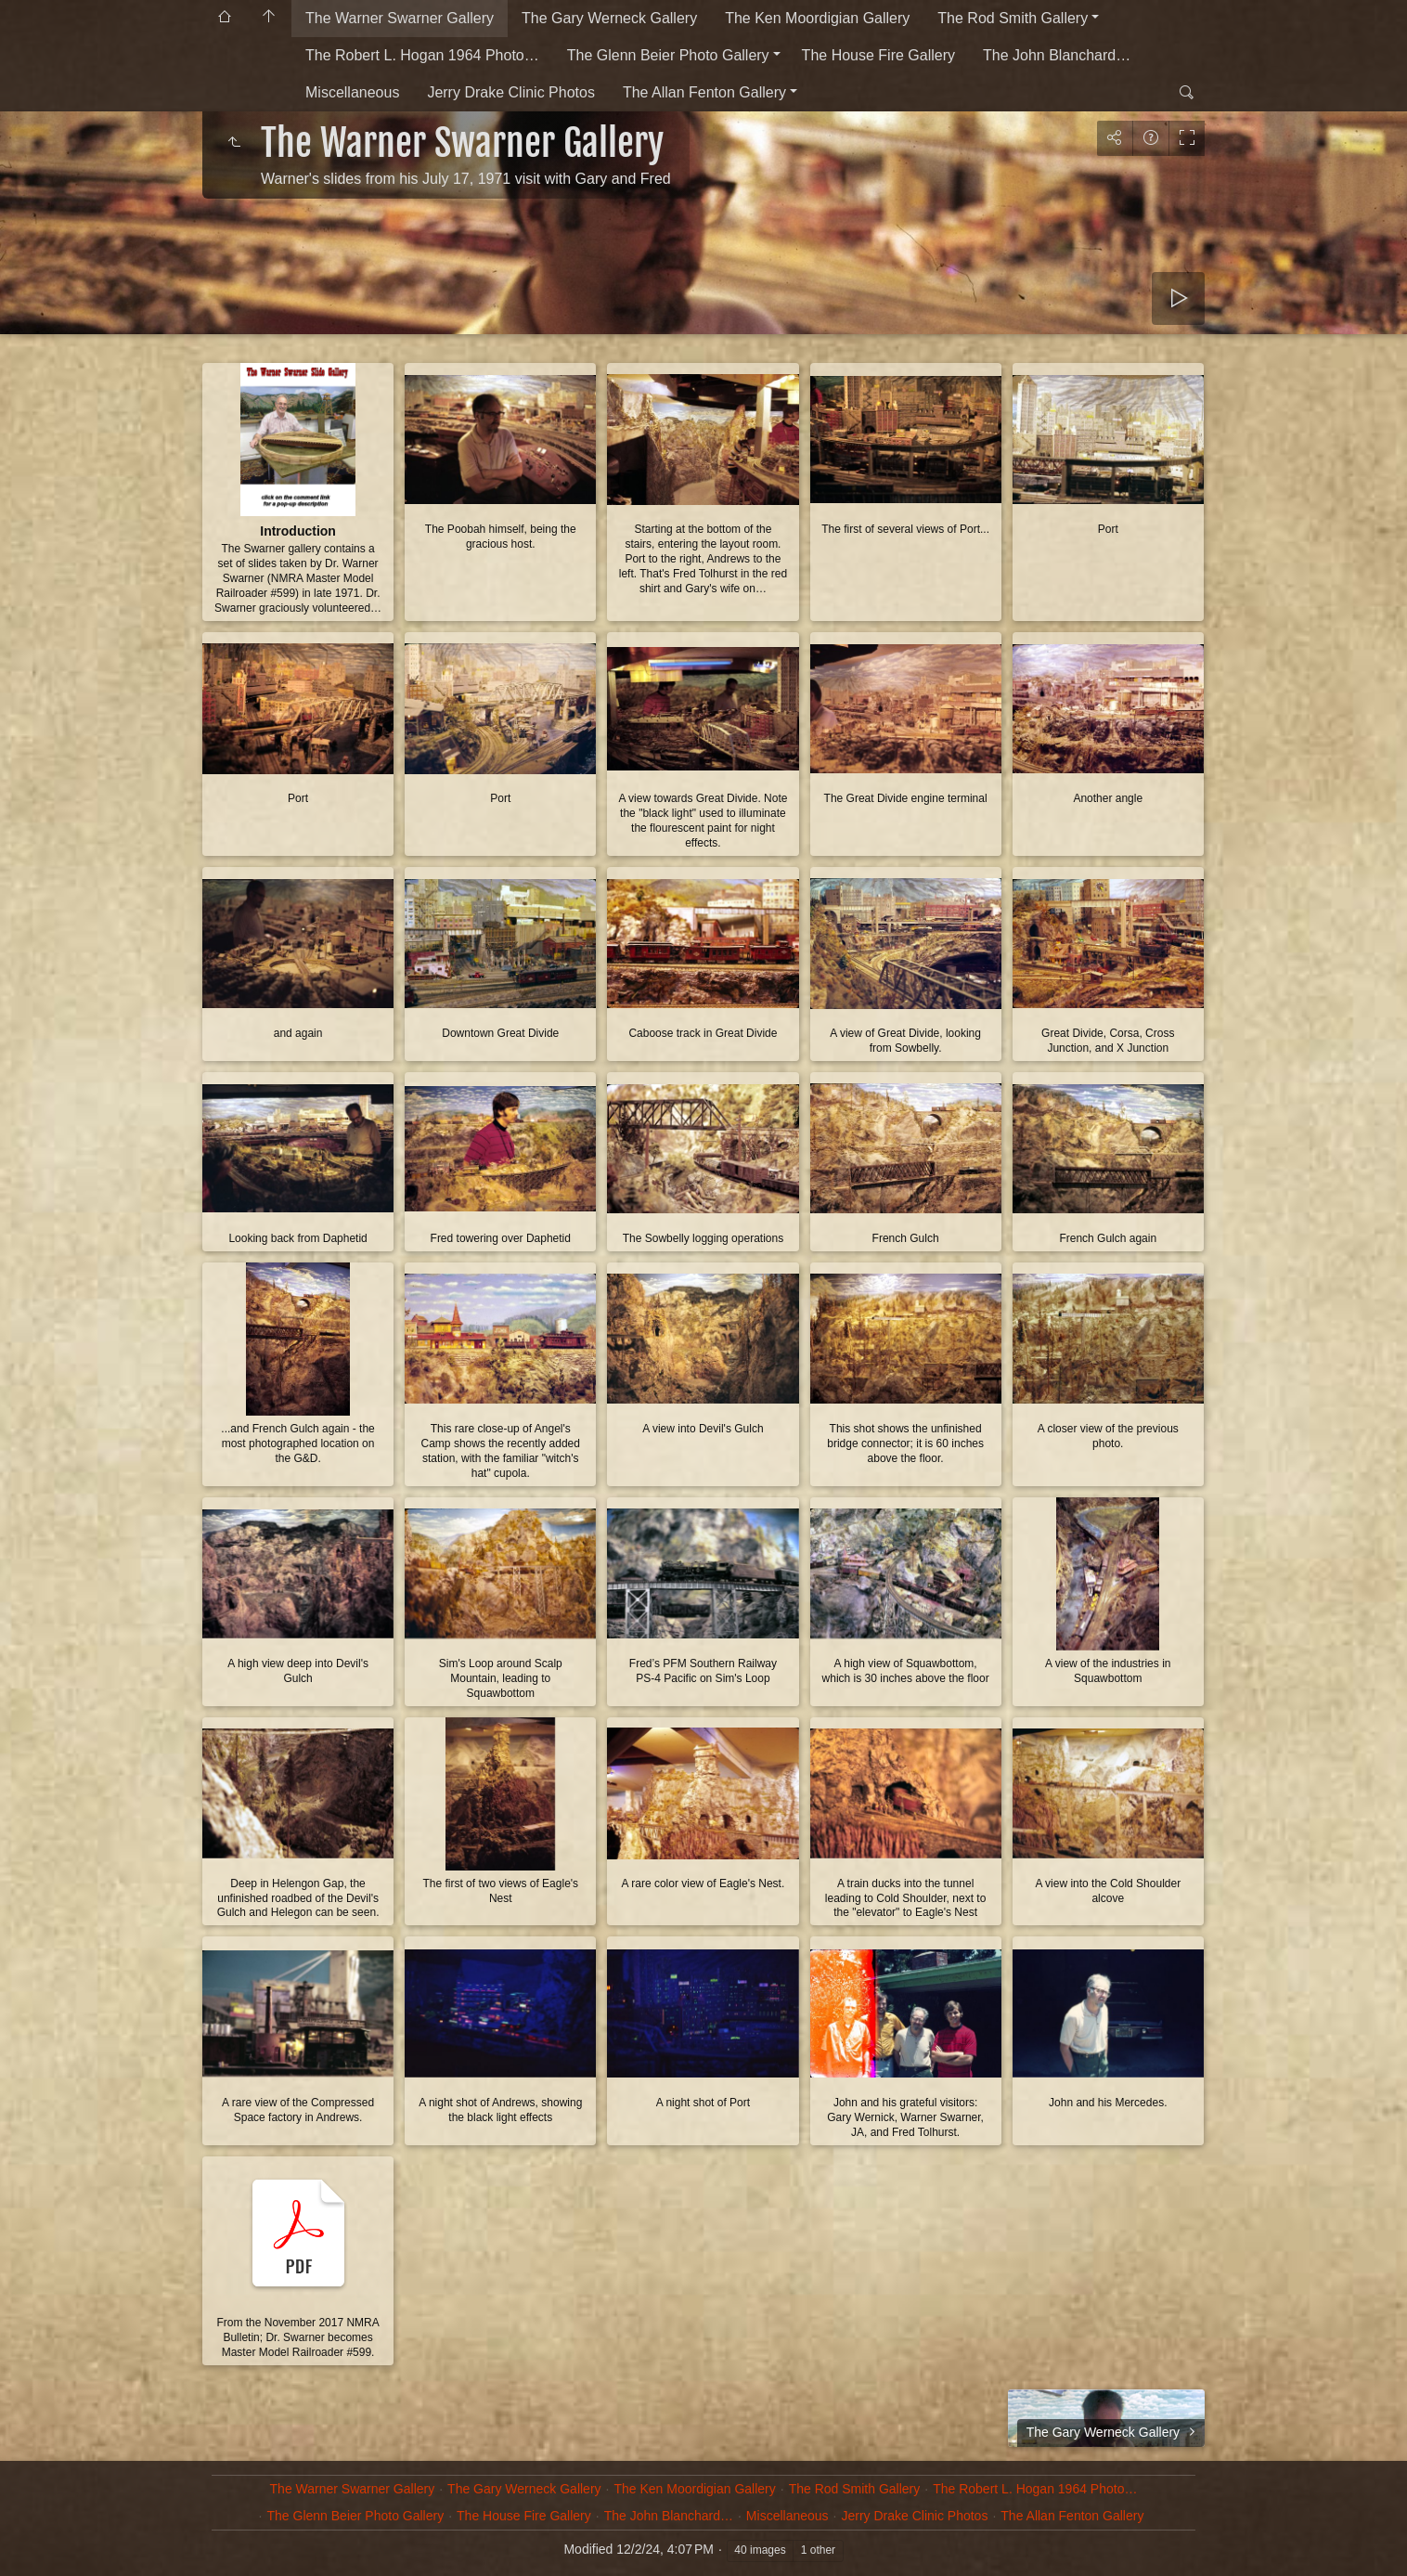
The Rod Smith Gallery (1012, 18)
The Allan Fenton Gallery (704, 92)
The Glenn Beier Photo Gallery (668, 55)
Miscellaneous (352, 92)
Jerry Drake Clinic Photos (511, 92)
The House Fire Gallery (878, 55)
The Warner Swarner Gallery (399, 18)
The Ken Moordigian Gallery (817, 18)
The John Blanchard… (1056, 55)
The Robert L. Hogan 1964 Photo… (422, 55)
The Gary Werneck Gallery (609, 18)
